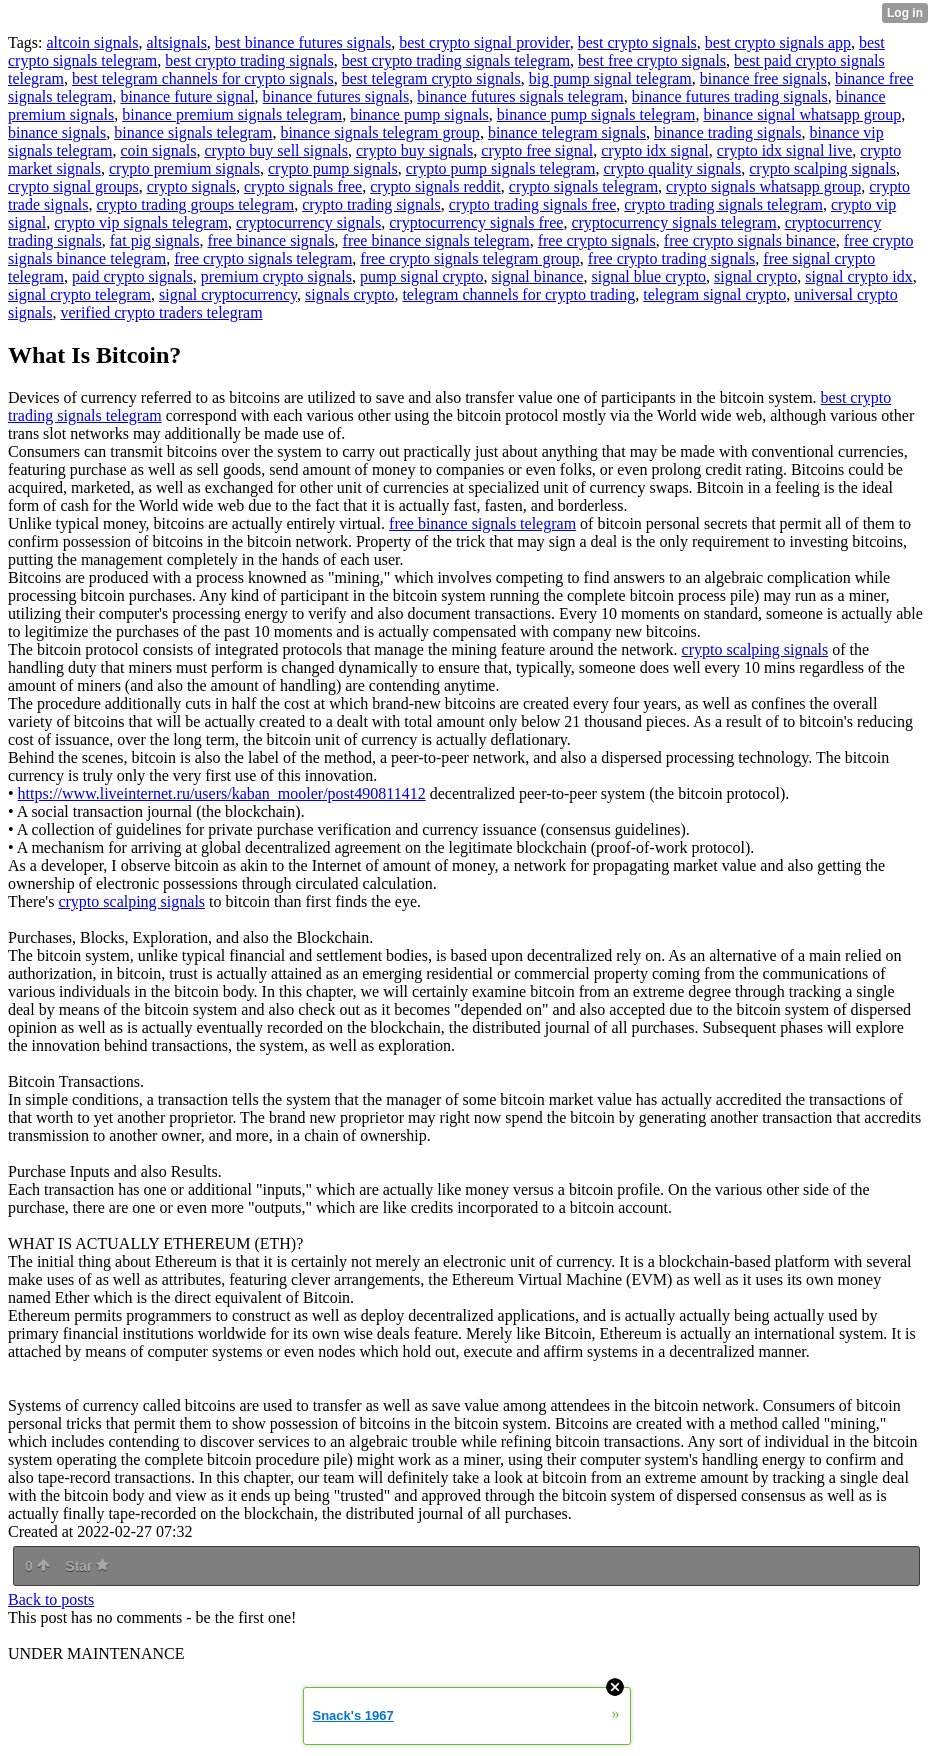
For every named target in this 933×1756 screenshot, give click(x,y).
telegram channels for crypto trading (518, 294)
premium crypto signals (276, 276)
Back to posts (51, 1599)
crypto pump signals (333, 168)
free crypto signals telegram (263, 258)
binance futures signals (336, 96)
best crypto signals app (778, 42)
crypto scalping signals (822, 168)
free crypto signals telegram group (469, 258)
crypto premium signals (184, 168)
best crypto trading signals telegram (456, 60)
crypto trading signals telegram (723, 204)
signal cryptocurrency (228, 294)
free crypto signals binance (750, 240)
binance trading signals (728, 132)
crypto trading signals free (533, 204)
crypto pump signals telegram (501, 168)
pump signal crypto (422, 276)
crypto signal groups (73, 186)
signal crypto (755, 276)
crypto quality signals (672, 168)
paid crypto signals (132, 276)
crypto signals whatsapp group (763, 186)
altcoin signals (92, 42)
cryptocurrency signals (308, 222)
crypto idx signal (655, 150)
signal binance (537, 276)
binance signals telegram (193, 132)
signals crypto (349, 294)
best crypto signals (637, 42)
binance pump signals (419, 114)
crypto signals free (303, 186)
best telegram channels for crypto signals (203, 78)
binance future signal (187, 96)
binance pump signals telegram (596, 114)
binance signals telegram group (380, 132)
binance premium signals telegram (232, 114)
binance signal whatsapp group (802, 114)
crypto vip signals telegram (141, 222)
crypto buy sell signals (276, 150)
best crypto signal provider (484, 42)
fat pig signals (155, 240)
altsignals (176, 42)
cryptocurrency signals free (476, 222)
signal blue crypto (648, 276)
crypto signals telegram (583, 186)
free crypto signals (597, 240)
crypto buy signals (414, 150)
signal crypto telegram (79, 294)
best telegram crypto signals (431, 78)
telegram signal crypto (714, 294)
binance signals (57, 132)
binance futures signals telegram (520, 96)
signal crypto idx (859, 276)
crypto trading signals (371, 204)
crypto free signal (537, 150)
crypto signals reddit (435, 186)
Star (87, 1566)
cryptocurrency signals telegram (673, 222)
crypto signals (191, 186)
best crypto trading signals (249, 60)
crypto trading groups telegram (195, 204)
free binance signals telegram (436, 240)
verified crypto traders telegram (161, 312)
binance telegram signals (567, 132)
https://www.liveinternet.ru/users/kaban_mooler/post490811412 (222, 793)
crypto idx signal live (785, 150)
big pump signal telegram (610, 78)
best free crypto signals (652, 60)
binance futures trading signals (730, 96)
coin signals (158, 150)
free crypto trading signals (672, 258)
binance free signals (763, 78)
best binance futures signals (303, 42)
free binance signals (271, 240)
